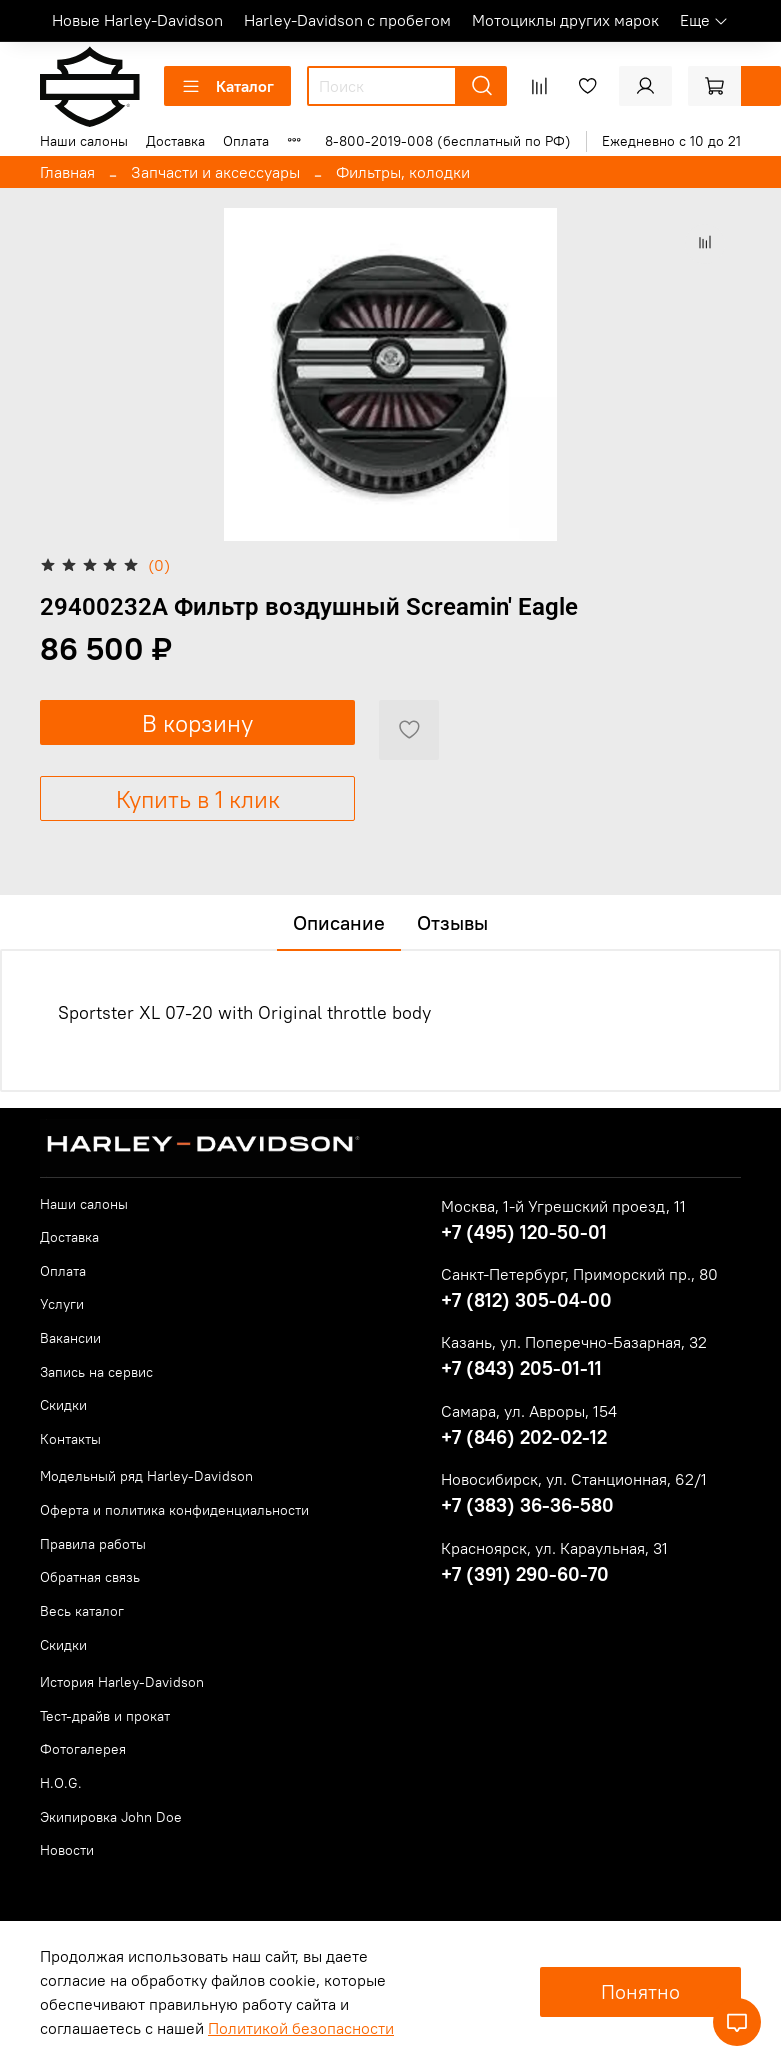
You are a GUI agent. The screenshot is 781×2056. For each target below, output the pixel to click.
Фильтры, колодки (403, 172)
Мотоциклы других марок (565, 20)
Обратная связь (90, 1577)
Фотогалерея (83, 1749)
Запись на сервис (96, 1372)
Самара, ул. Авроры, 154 (529, 1411)
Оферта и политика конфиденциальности (174, 1510)
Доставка (175, 141)
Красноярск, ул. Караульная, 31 (554, 1548)
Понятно (640, 1991)
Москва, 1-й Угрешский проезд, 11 (563, 1206)
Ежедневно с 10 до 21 (671, 141)
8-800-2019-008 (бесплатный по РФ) (448, 141)
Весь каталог (82, 1611)
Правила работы (93, 1544)
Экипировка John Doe (111, 1817)
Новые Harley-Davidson (137, 20)
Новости (67, 1850)
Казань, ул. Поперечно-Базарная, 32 (574, 1342)
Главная (67, 172)
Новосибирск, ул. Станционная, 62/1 (574, 1479)
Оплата (246, 141)
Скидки (63, 1405)
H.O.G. (61, 1783)
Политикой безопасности (301, 2028)
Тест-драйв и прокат (105, 1716)
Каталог (227, 86)
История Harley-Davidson (122, 1682)
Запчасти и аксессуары (215, 172)
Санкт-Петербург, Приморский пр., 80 (579, 1274)
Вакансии (70, 1338)
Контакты (70, 1439)
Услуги (62, 1304)
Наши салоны (84, 141)
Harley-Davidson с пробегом (347, 20)
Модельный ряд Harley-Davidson (146, 1476)
